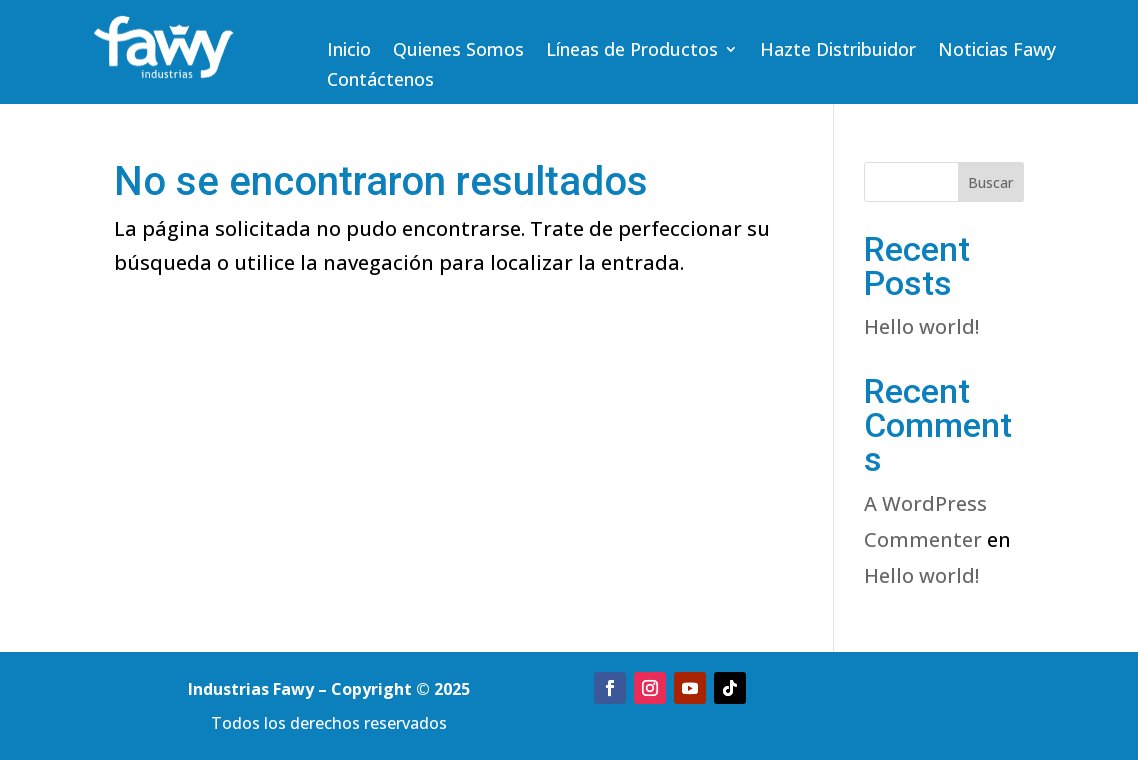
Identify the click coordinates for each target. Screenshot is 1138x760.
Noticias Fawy (997, 51)
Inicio (349, 51)
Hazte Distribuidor (838, 51)
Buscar (990, 182)
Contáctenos (380, 81)
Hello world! (921, 326)
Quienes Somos (458, 51)
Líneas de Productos (632, 51)
